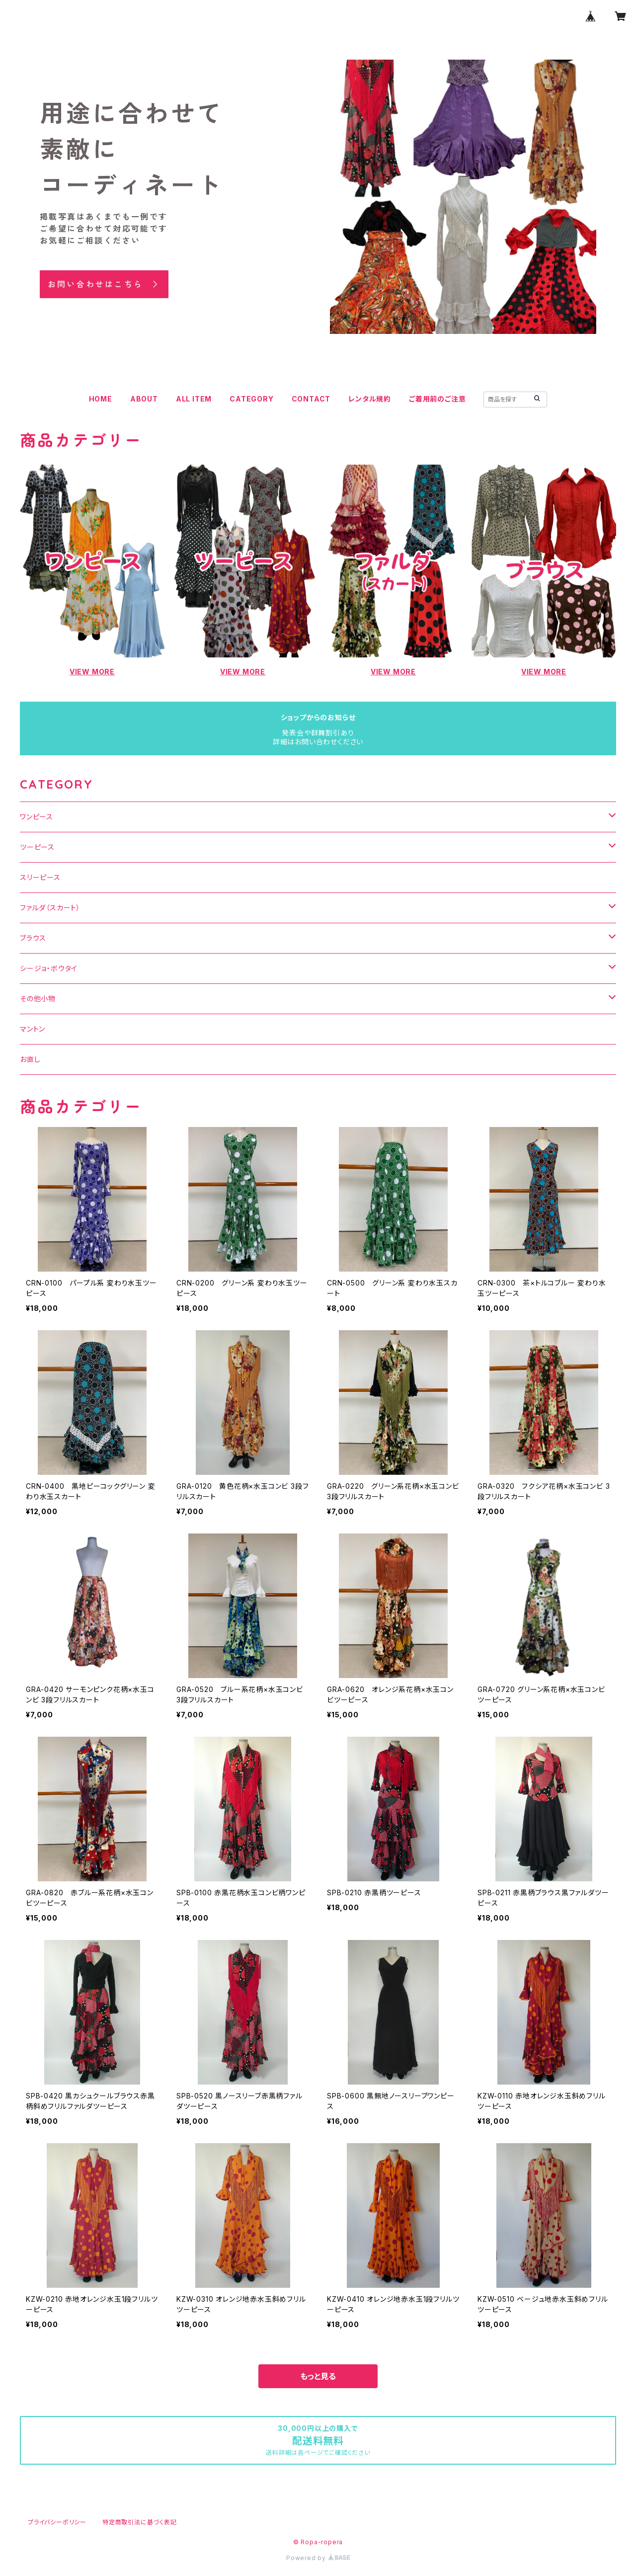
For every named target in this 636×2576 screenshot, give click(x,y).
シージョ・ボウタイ (49, 968)
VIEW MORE (92, 671)
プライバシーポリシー (57, 2522)
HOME (100, 399)
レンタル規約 (369, 399)
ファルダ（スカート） (50, 907)
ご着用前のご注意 (437, 399)
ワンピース (36, 816)
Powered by (318, 2558)
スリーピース (40, 877)
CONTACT (311, 399)
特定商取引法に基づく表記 (139, 2522)
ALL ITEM (194, 399)
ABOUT (144, 399)
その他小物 (38, 998)
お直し (30, 1059)
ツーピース (37, 847)
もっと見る (318, 2376)
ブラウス (33, 938)
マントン (32, 1029)
